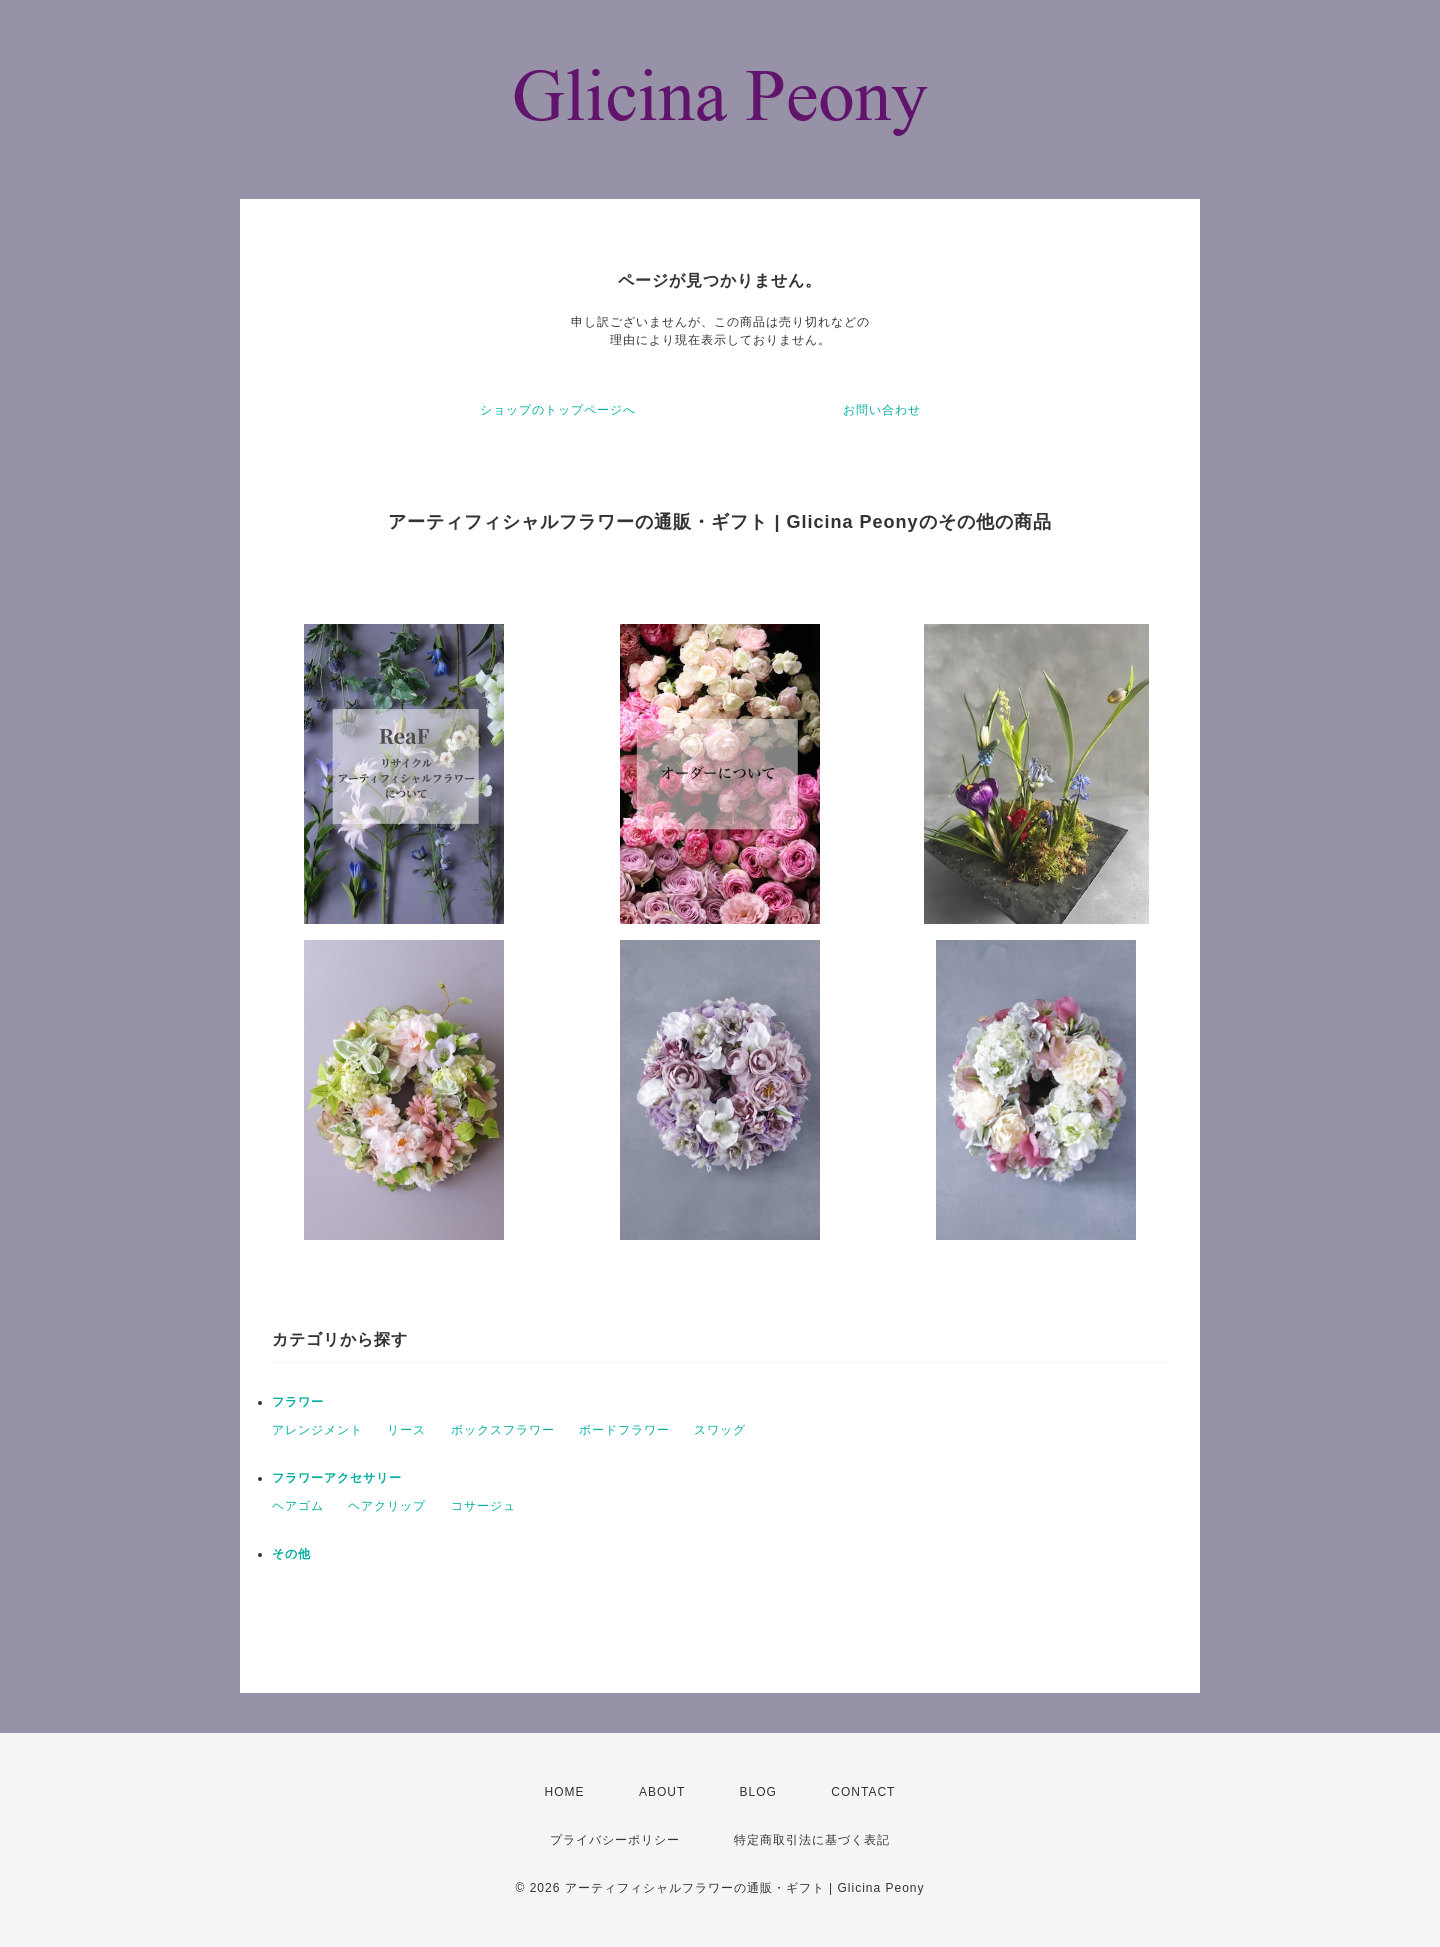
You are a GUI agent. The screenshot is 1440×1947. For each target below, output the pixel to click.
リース (406, 1430)
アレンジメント (317, 1430)
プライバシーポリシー (615, 1840)
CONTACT (863, 1792)
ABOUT (662, 1792)
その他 (291, 1554)
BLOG (758, 1792)
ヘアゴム (298, 1506)
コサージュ (483, 1506)
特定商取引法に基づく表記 (812, 1840)
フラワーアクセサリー (337, 1478)
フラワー (298, 1402)
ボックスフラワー (503, 1430)
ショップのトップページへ (558, 410)
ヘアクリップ (387, 1506)
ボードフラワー (624, 1430)
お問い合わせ (882, 410)
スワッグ (720, 1430)
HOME (565, 1792)
